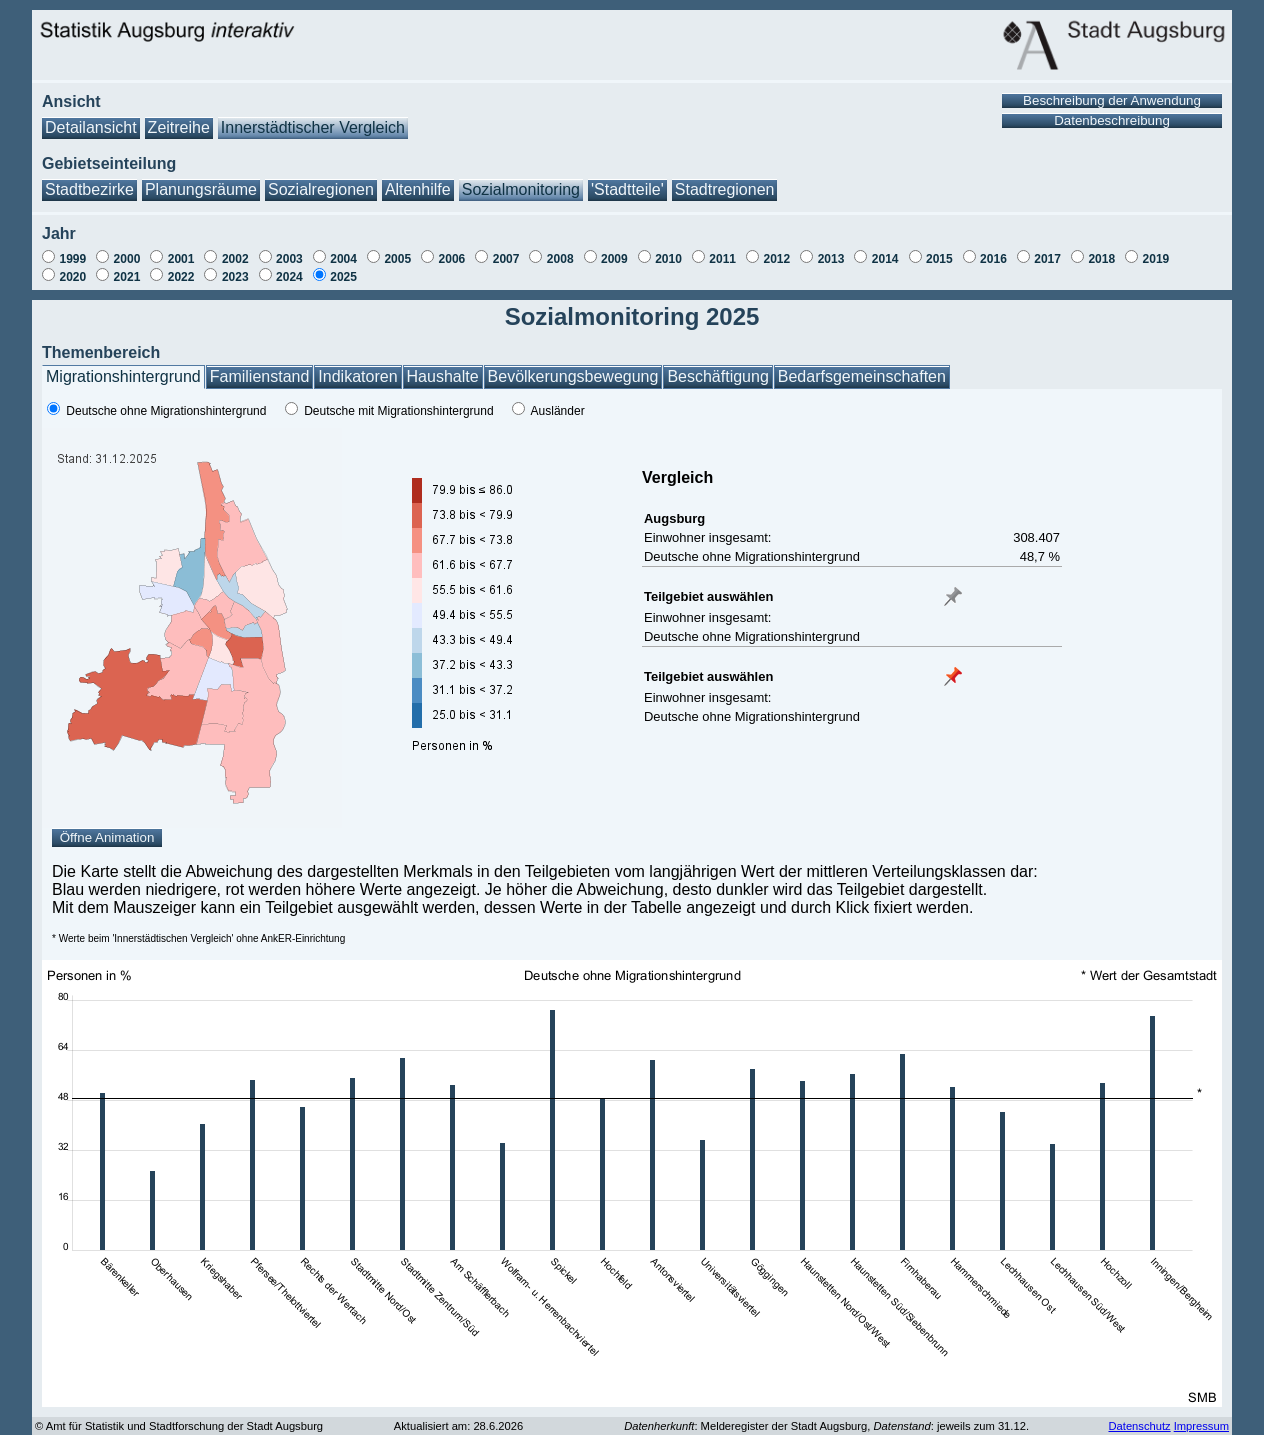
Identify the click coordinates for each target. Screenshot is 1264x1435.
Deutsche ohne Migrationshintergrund (166, 411)
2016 (993, 259)
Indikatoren (357, 376)
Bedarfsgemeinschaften (862, 376)
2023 (235, 277)
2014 (885, 259)
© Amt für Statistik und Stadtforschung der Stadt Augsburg (179, 1426)
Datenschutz (1139, 1426)
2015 (939, 259)
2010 (668, 259)
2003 (289, 259)
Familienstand (260, 376)
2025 (343, 277)
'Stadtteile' (627, 189)
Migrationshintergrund (123, 376)
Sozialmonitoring (521, 189)
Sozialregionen (321, 189)
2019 (1156, 259)
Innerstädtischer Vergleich (313, 127)
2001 (181, 259)
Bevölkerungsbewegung (573, 376)
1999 (72, 259)
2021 (127, 277)
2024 (289, 277)
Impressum (1201, 1426)
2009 (614, 259)
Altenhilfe (418, 189)
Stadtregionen (725, 189)
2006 (452, 259)
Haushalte (443, 376)
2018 (1101, 259)
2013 (831, 259)
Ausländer (558, 411)
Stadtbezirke (89, 189)
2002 (235, 259)
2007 (506, 259)
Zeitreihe (179, 127)
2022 (181, 277)
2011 (722, 259)
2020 (72, 277)
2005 (397, 259)
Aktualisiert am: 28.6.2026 (458, 1426)
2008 (560, 259)
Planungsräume (201, 189)
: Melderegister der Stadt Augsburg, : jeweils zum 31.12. (826, 1426)
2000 (127, 259)
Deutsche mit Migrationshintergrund (398, 411)
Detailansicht (91, 127)
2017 (1047, 259)
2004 (343, 259)
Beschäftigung (717, 376)
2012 (776, 259)
